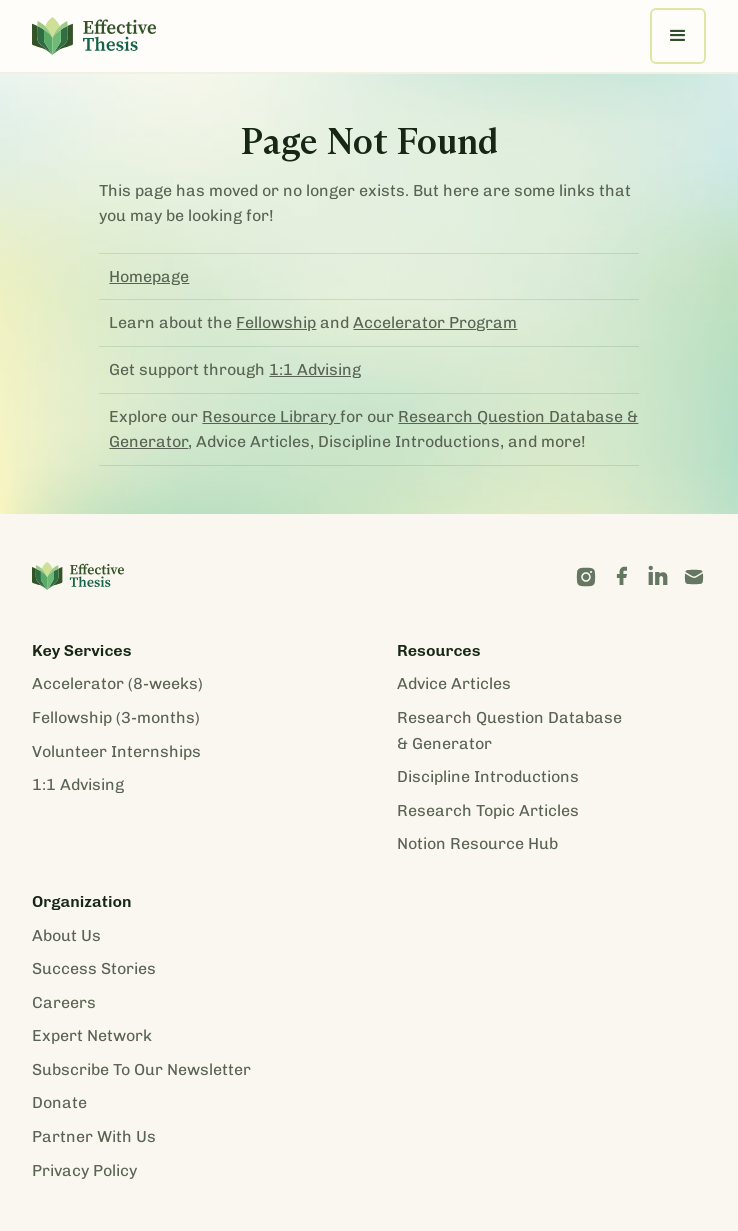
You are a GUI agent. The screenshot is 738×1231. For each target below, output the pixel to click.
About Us (66, 935)
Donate (59, 1102)
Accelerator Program (435, 322)
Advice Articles (454, 683)
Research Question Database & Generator (509, 730)
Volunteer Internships (116, 751)
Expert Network (92, 1035)
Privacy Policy (84, 1170)
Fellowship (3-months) (116, 717)
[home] (94, 36)
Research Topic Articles (488, 810)
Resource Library (271, 416)
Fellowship (276, 322)
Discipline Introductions (488, 776)
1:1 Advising (315, 369)
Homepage (149, 276)
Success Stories (94, 968)
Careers (64, 1002)
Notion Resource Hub (477, 843)
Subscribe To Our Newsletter (141, 1069)
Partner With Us (94, 1136)
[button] (678, 36)
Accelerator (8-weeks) (117, 683)
